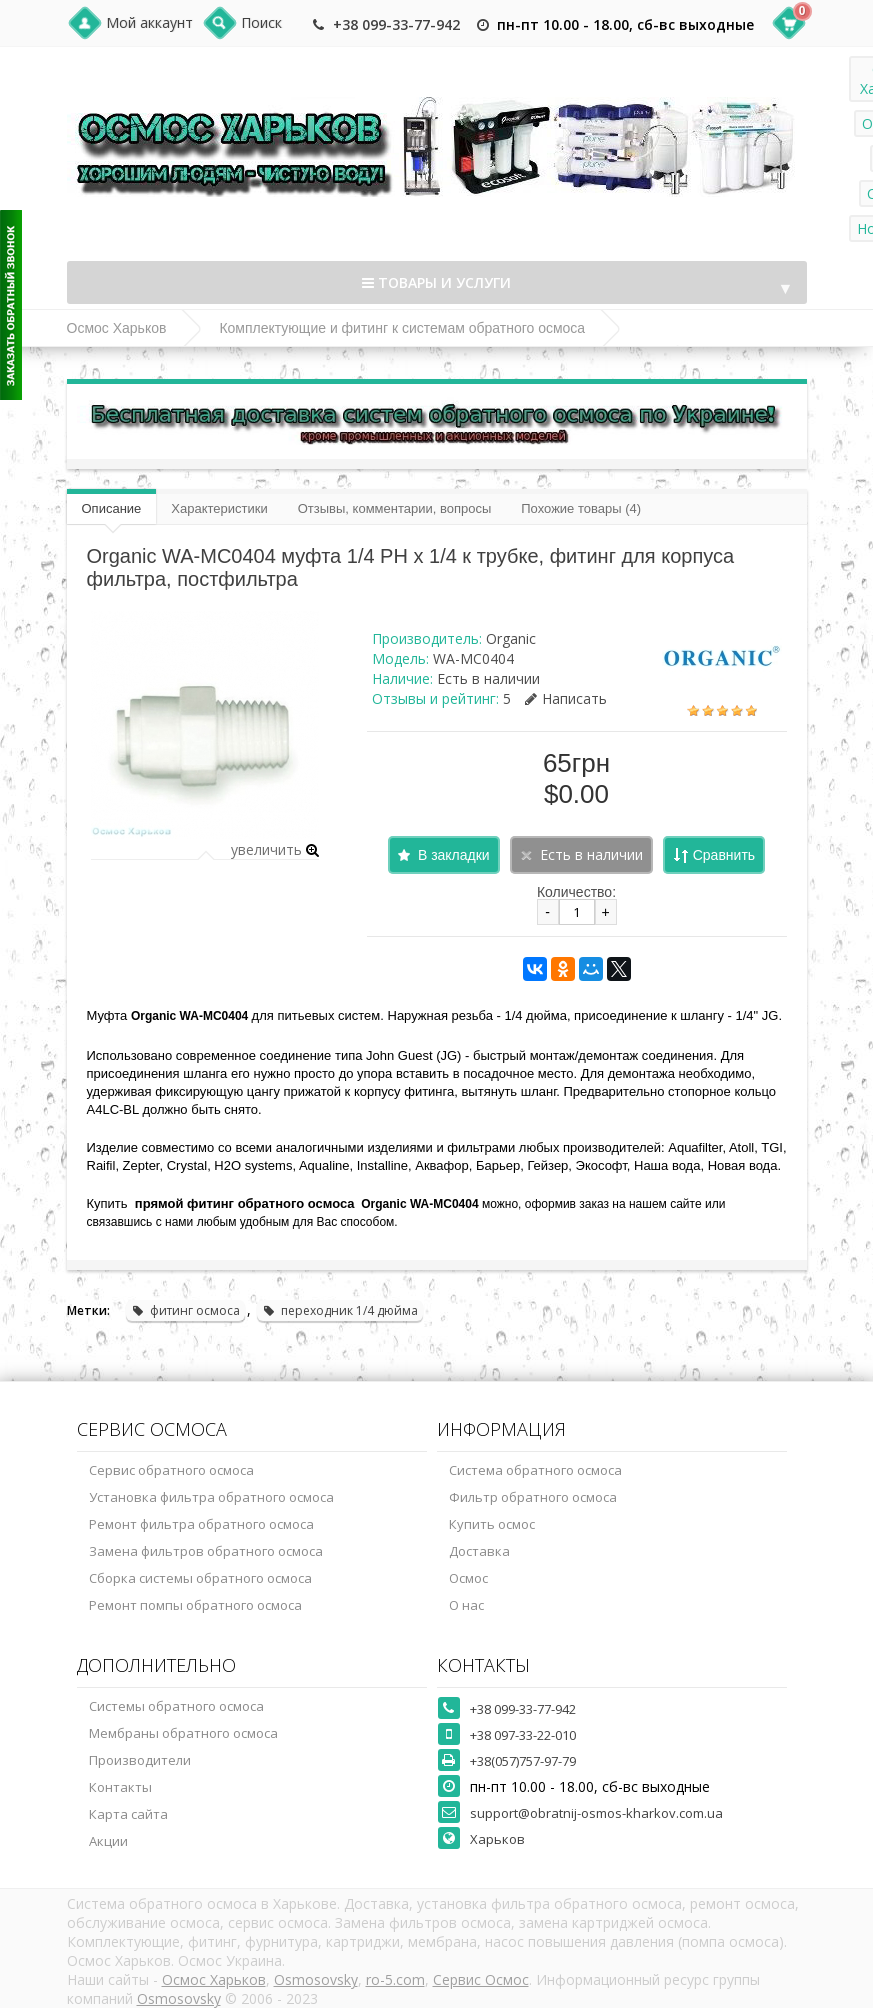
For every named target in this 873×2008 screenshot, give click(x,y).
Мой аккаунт (149, 22)
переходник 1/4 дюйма (340, 1310)
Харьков (497, 1839)
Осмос (468, 1578)
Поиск (261, 22)
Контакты (120, 1787)
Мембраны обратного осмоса (183, 1733)
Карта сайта (128, 1814)
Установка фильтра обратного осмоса (211, 1497)
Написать (566, 698)
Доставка (479, 1551)
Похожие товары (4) (581, 508)
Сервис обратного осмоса (171, 1470)
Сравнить (724, 855)
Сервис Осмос (481, 1979)
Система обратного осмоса (535, 1470)
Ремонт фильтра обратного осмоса (201, 1524)
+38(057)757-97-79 (523, 1761)
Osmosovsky (316, 1979)
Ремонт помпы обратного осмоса (195, 1605)
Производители (140, 1760)
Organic (511, 638)
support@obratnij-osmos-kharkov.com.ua (596, 1813)
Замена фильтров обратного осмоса (206, 1551)
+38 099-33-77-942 (396, 24)
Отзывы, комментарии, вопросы (395, 508)
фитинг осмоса (185, 1310)
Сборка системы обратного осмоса (200, 1578)
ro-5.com (395, 1979)
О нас (466, 1605)
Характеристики (219, 508)
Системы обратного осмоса (176, 1706)
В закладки (454, 855)
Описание (112, 508)
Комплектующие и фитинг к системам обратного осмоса (402, 328)
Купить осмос (492, 1524)
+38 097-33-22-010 (523, 1735)
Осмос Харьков (117, 328)
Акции (108, 1841)
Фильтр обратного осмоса (533, 1497)
